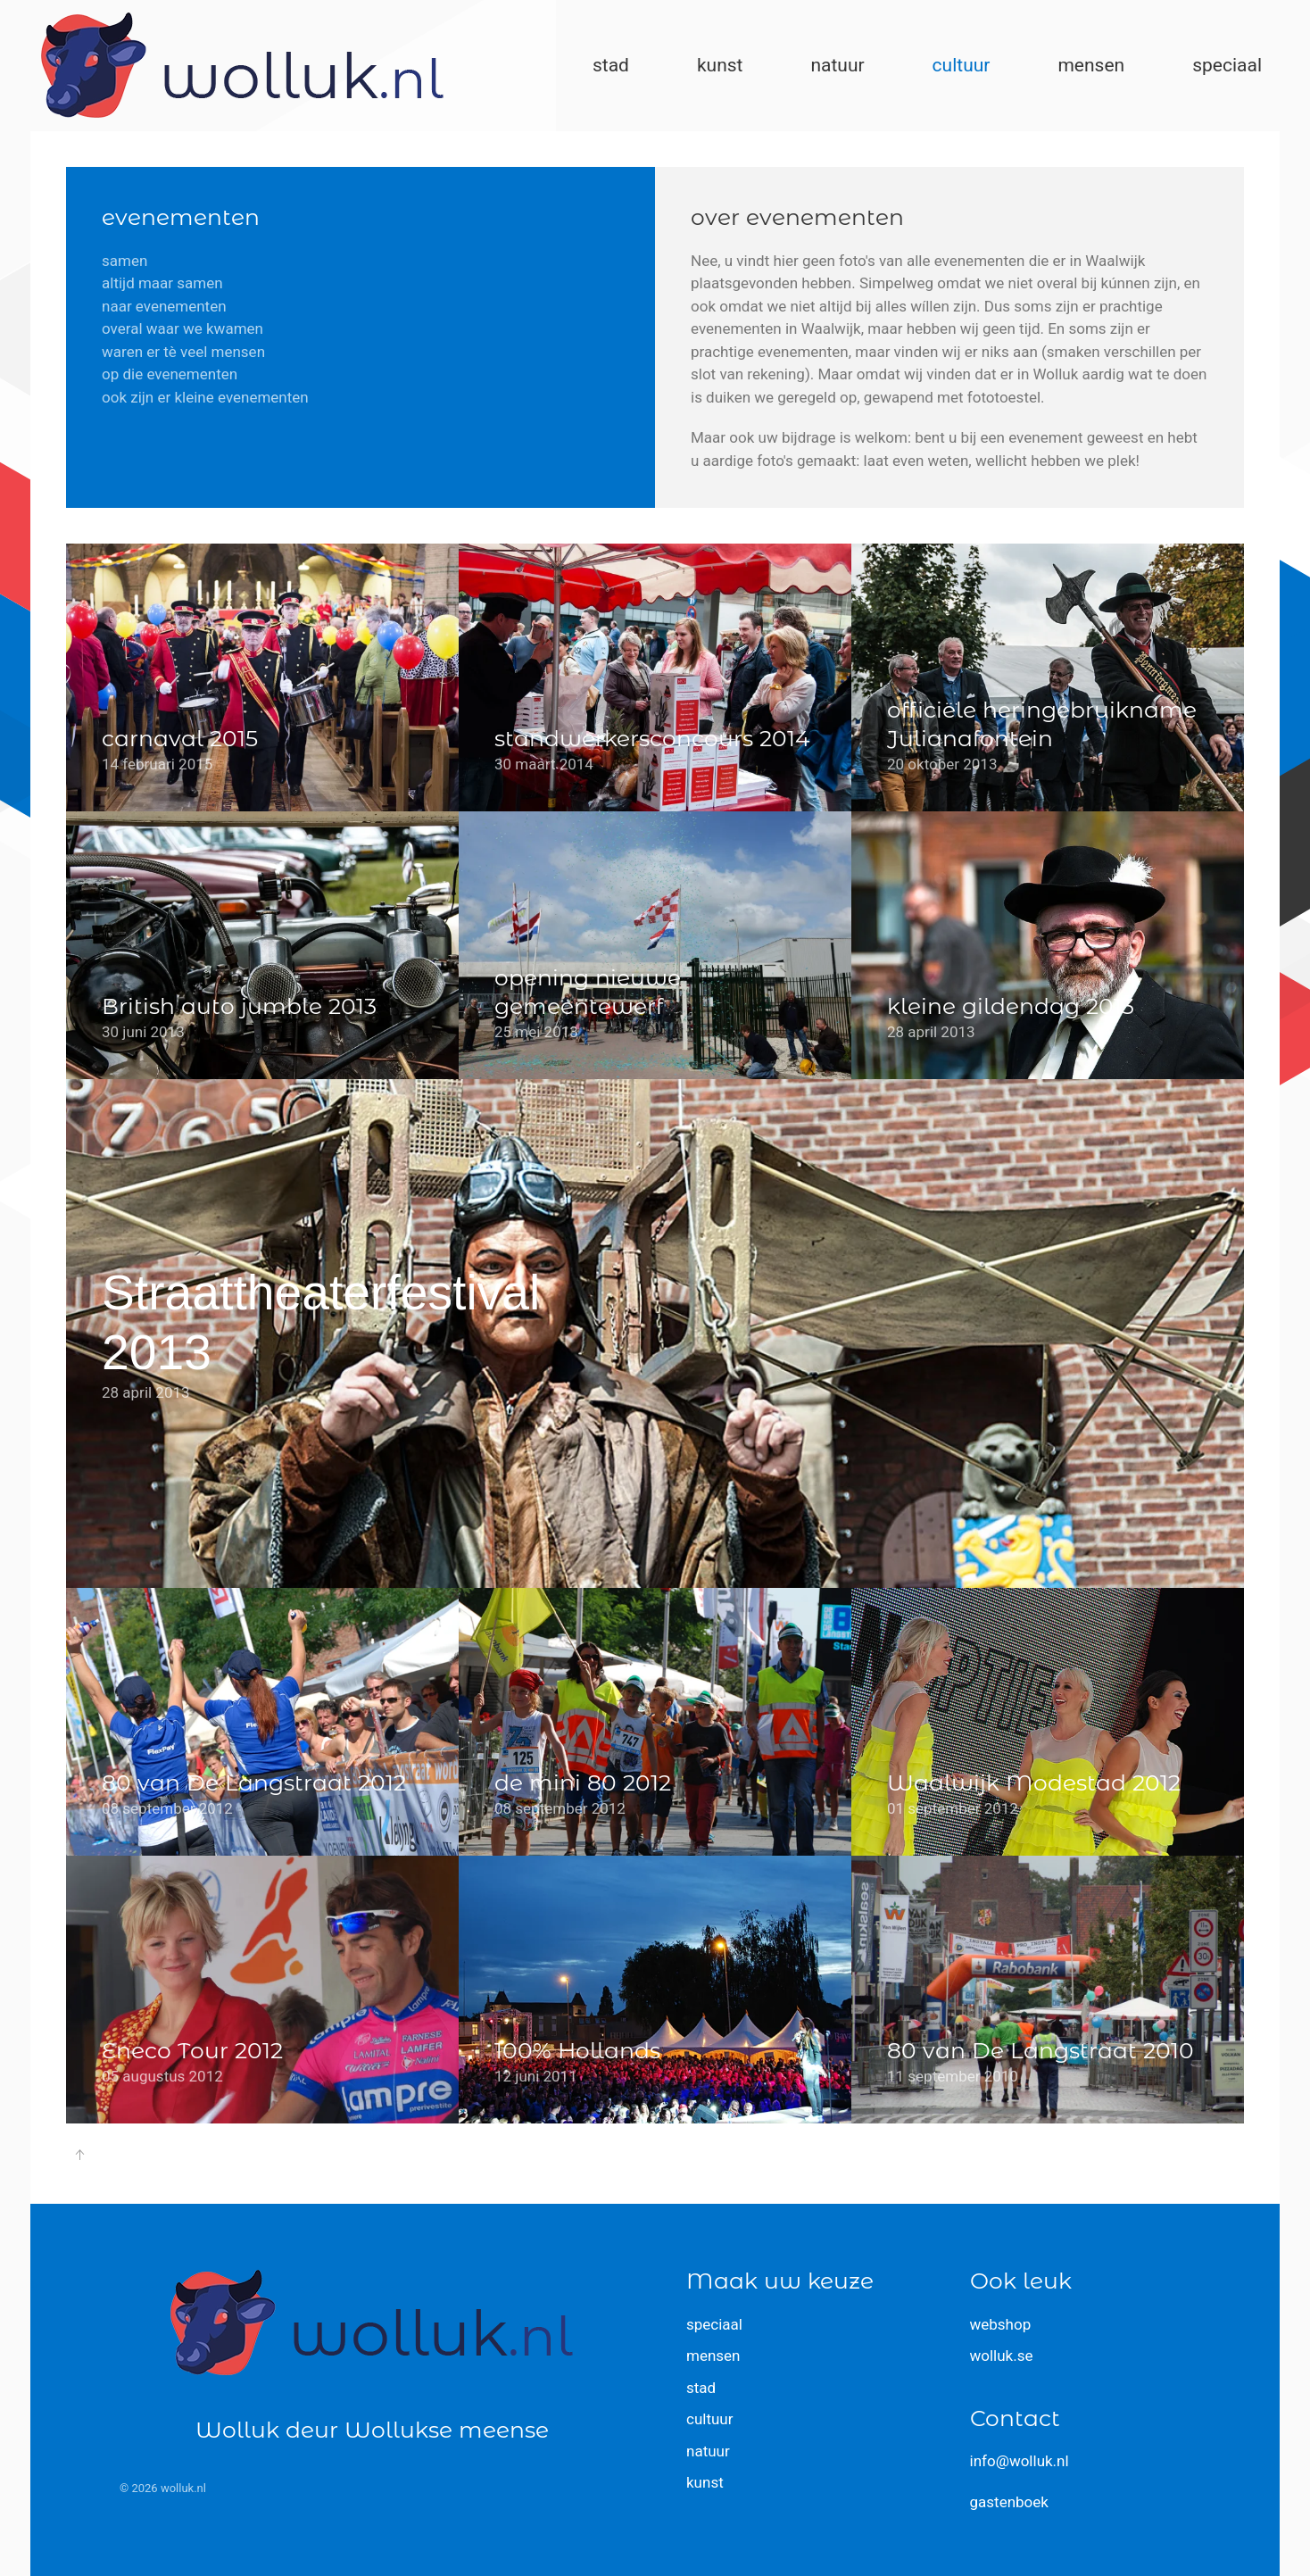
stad (701, 2388)
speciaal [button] (1227, 65)
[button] (79, 2154)
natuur (708, 2451)
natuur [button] (837, 65)
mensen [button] (1090, 65)
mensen (713, 2355)
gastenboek (1009, 2502)
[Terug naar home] (242, 65)
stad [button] (611, 65)
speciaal (714, 2324)
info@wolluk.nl (1019, 2461)
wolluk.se (1001, 2355)
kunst (705, 2482)
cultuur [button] (962, 65)
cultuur (709, 2419)
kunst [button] (720, 65)
